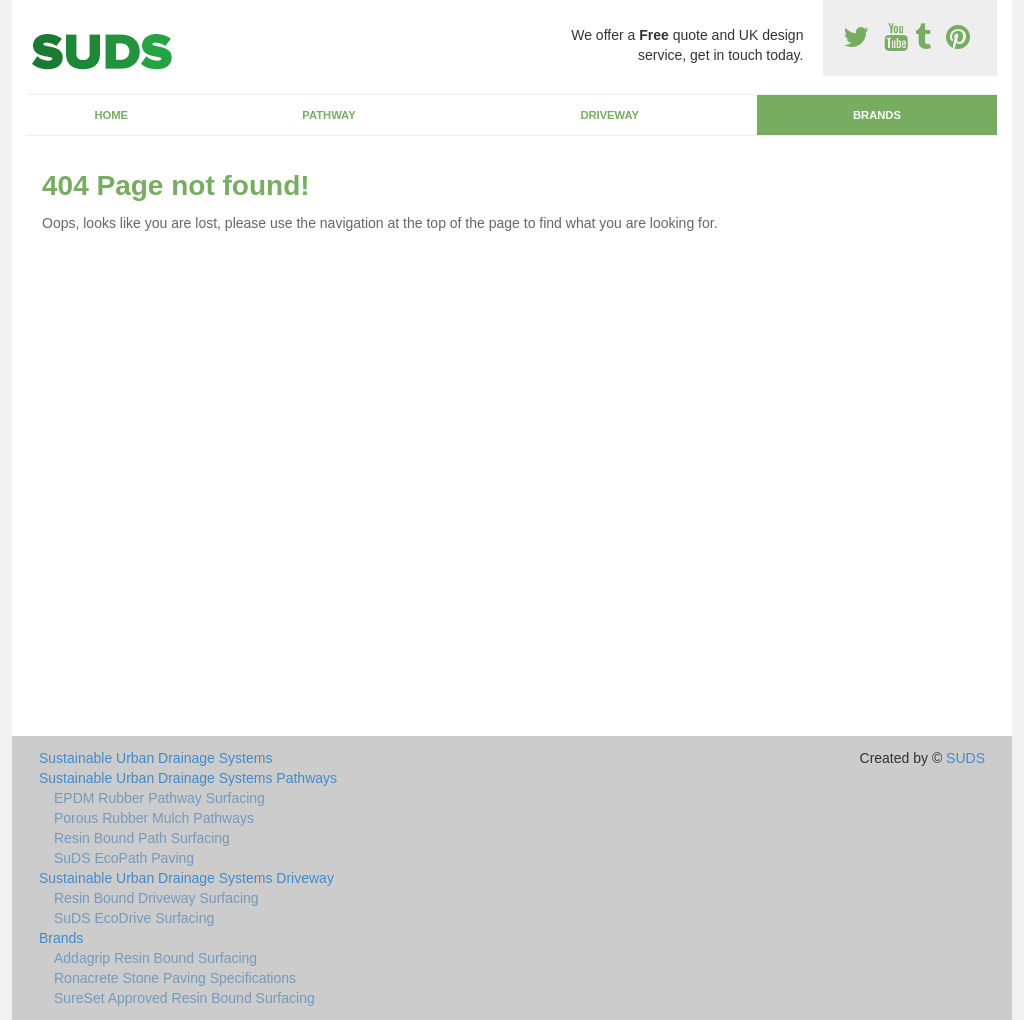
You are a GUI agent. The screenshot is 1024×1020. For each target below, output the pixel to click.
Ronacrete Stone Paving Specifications (175, 978)
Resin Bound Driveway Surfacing (156, 898)
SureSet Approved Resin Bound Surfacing (184, 998)
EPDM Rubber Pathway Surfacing (159, 798)
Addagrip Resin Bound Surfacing (155, 958)
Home (111, 115)
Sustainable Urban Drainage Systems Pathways (188, 778)
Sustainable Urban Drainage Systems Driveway (186, 878)
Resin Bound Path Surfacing (142, 838)
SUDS (965, 758)
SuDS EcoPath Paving (124, 858)
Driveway (609, 115)
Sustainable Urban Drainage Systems (155, 758)
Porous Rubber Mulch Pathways (154, 818)
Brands (877, 115)
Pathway (328, 115)
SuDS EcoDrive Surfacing (134, 918)
